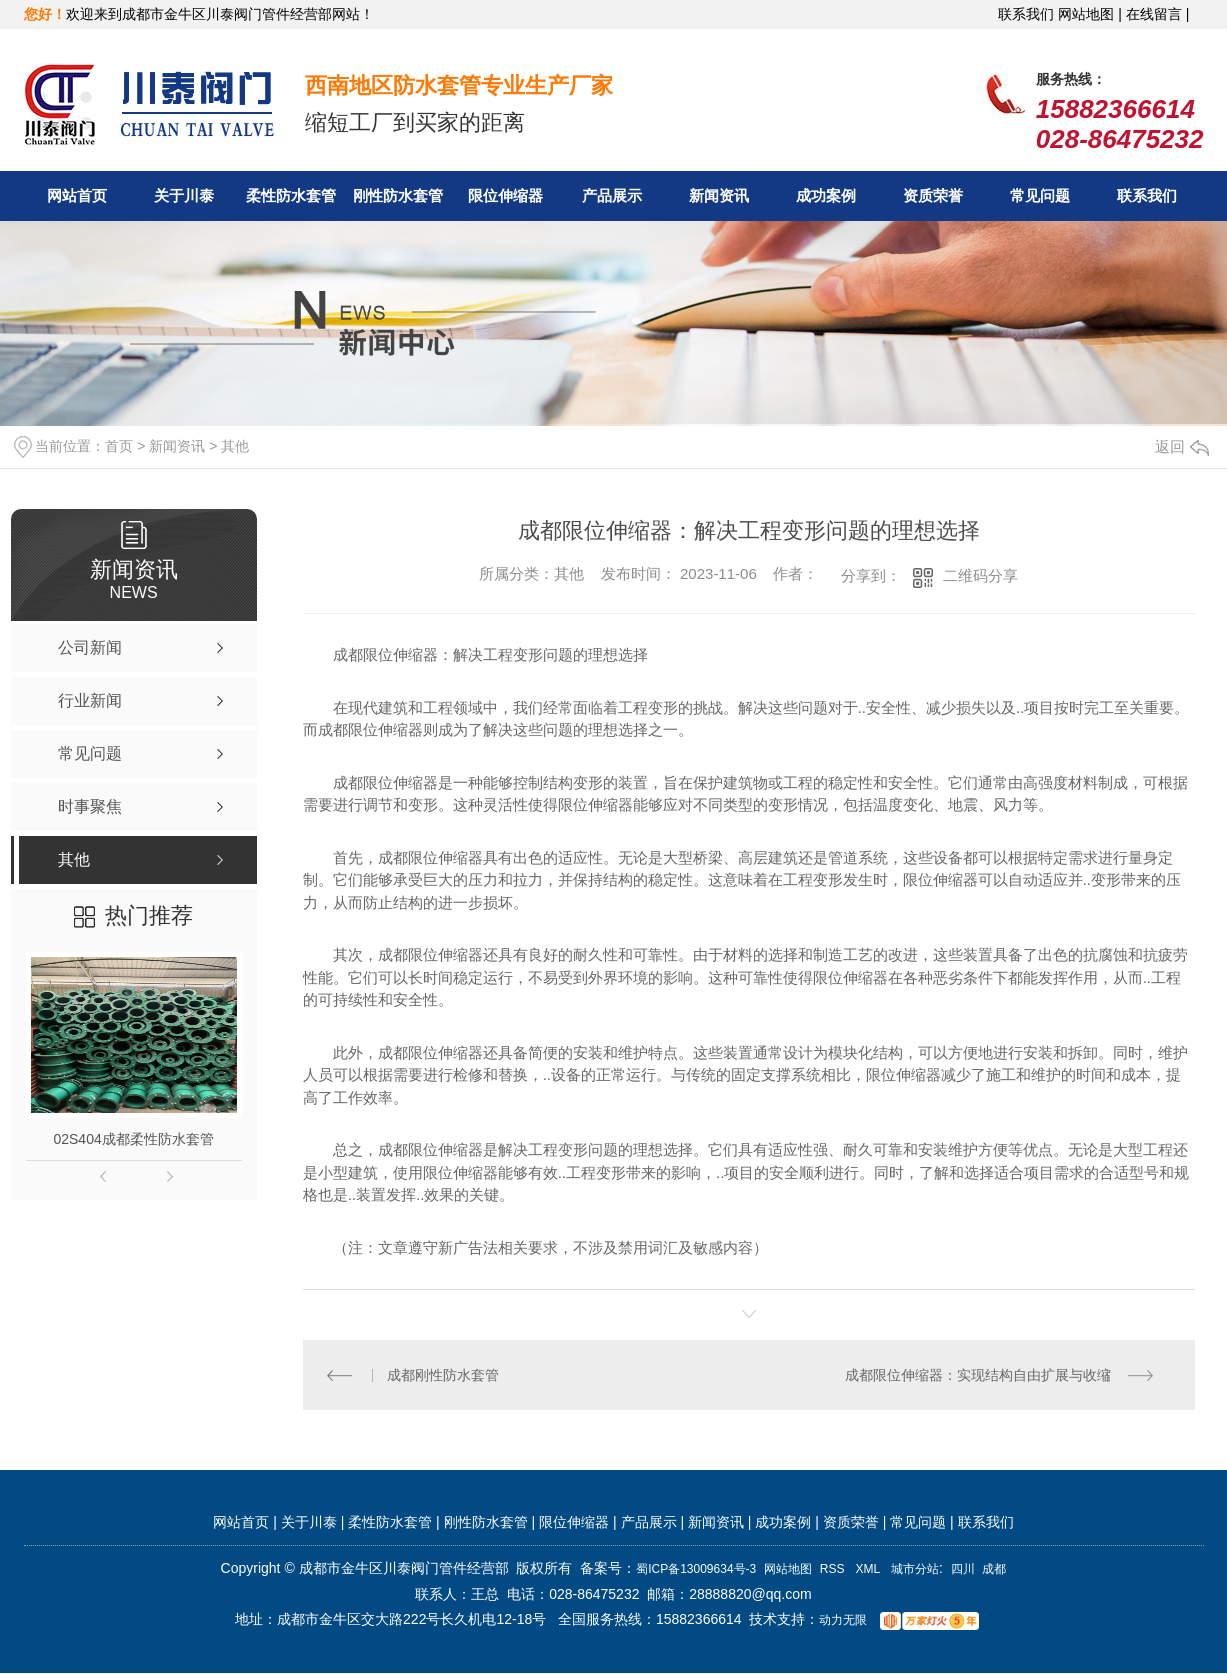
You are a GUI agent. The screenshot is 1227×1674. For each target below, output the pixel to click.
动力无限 (843, 1621)
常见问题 (1040, 195)
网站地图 (788, 1570)
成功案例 (826, 195)
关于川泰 (184, 195)
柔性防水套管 (291, 195)
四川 (963, 1570)
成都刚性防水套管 (443, 1375)
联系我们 (1026, 14)
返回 (1182, 446)
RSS (834, 1570)
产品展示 (612, 195)
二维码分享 (980, 575)
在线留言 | (1158, 14)
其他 (235, 446)
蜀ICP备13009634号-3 (696, 1570)
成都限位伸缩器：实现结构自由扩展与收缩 (978, 1375)
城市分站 (915, 1570)
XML (870, 1570)
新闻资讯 (719, 195)
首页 (119, 446)
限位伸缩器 (505, 195)
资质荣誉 (933, 195)
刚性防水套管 (398, 195)
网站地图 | (1090, 14)
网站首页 (77, 195)
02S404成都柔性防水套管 (133, 1139)
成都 (994, 1570)
